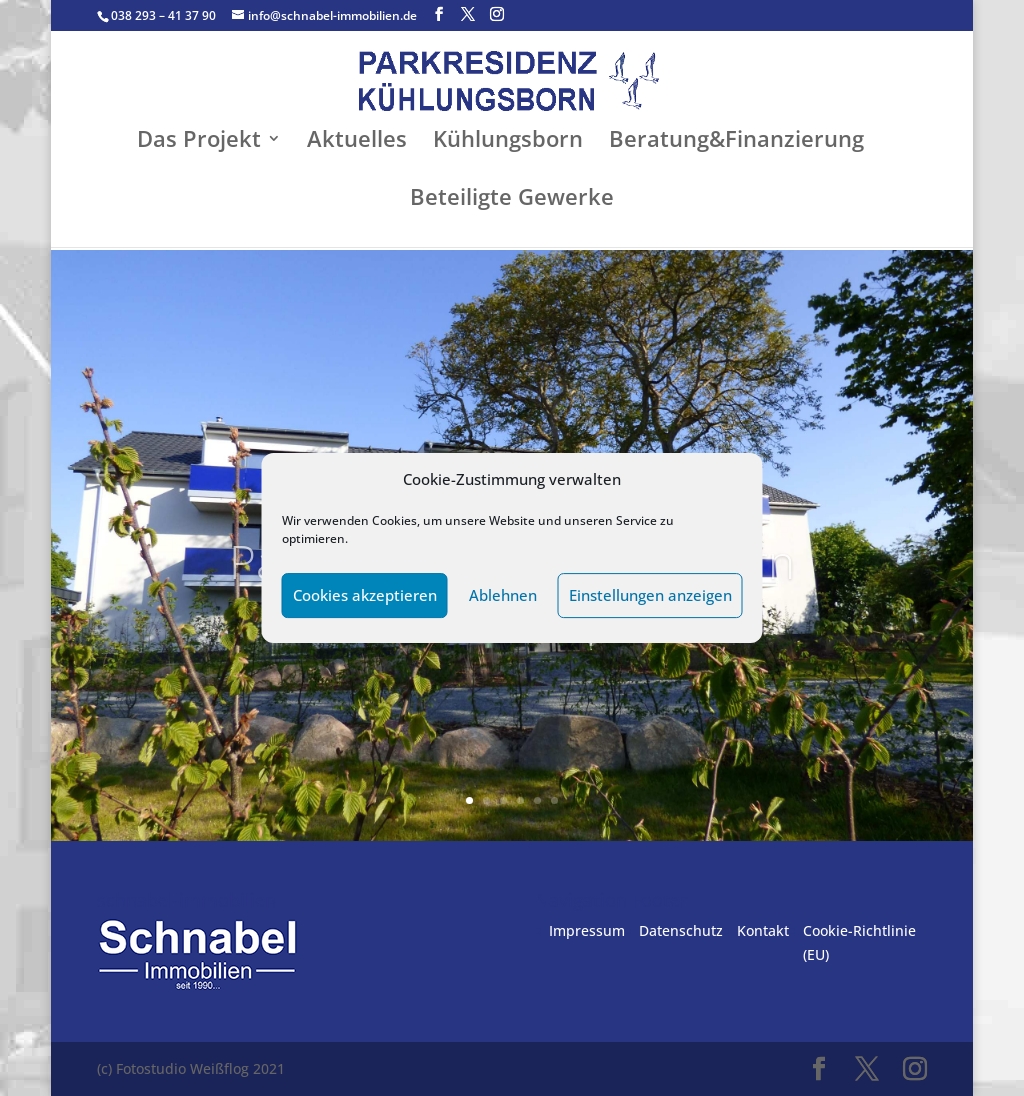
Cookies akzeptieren (365, 595)
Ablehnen (503, 595)
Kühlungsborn (508, 142)
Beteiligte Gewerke (512, 200)
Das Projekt (199, 142)
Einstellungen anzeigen (650, 595)
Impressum (587, 930)
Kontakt (763, 930)
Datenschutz (681, 930)
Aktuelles (357, 142)
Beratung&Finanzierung (736, 142)
